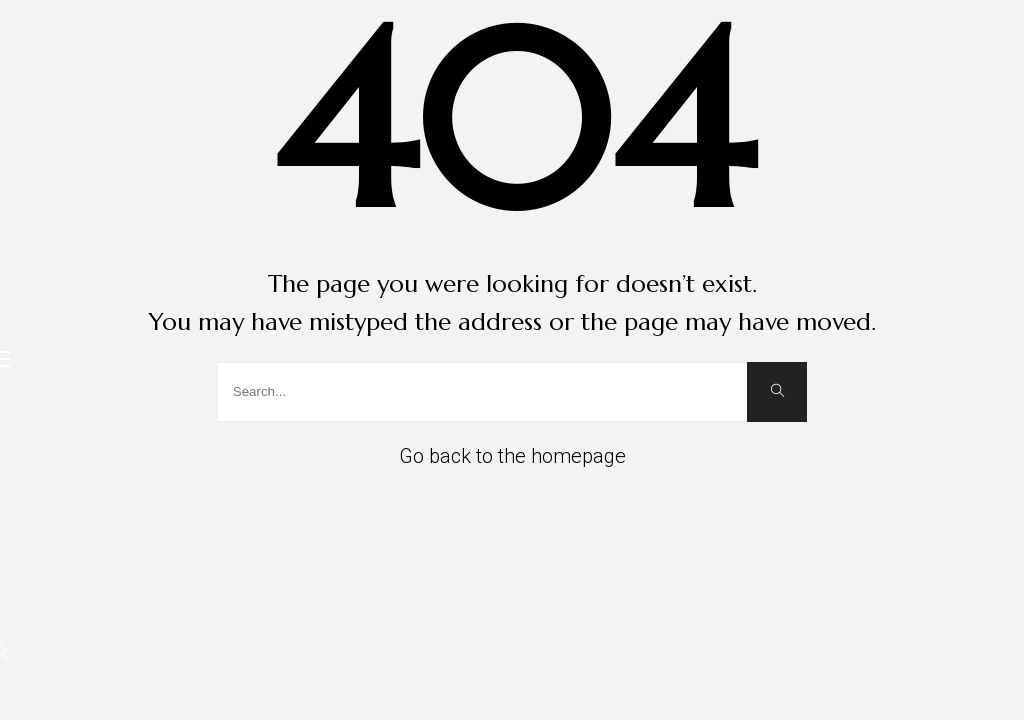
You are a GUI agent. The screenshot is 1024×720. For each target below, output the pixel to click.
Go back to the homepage (512, 456)
